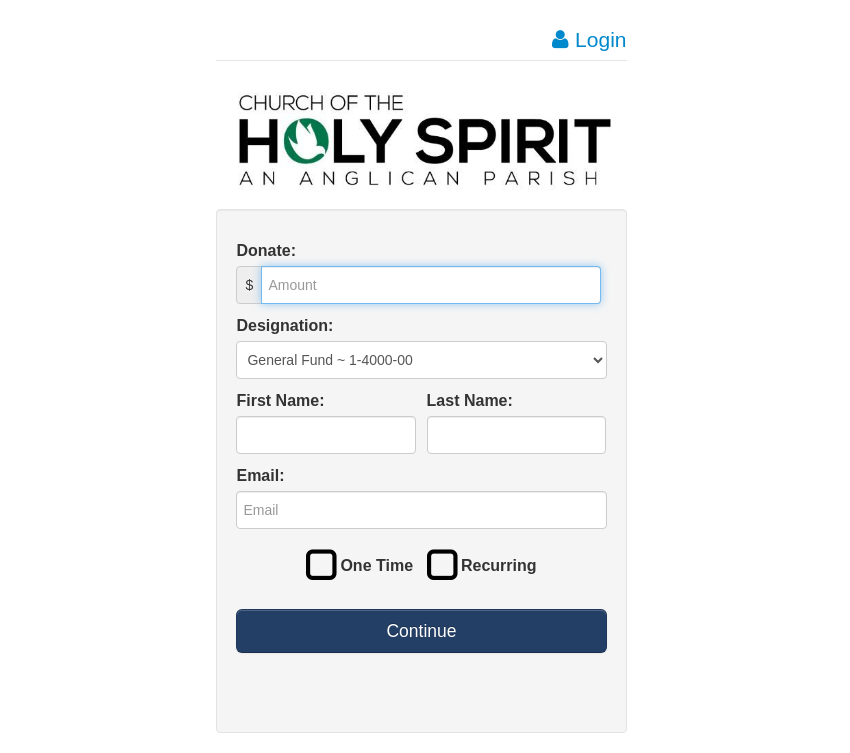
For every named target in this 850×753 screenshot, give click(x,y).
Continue (421, 631)
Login (589, 39)
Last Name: (470, 400)
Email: (260, 475)
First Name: (280, 400)
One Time (359, 565)
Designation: (284, 325)
